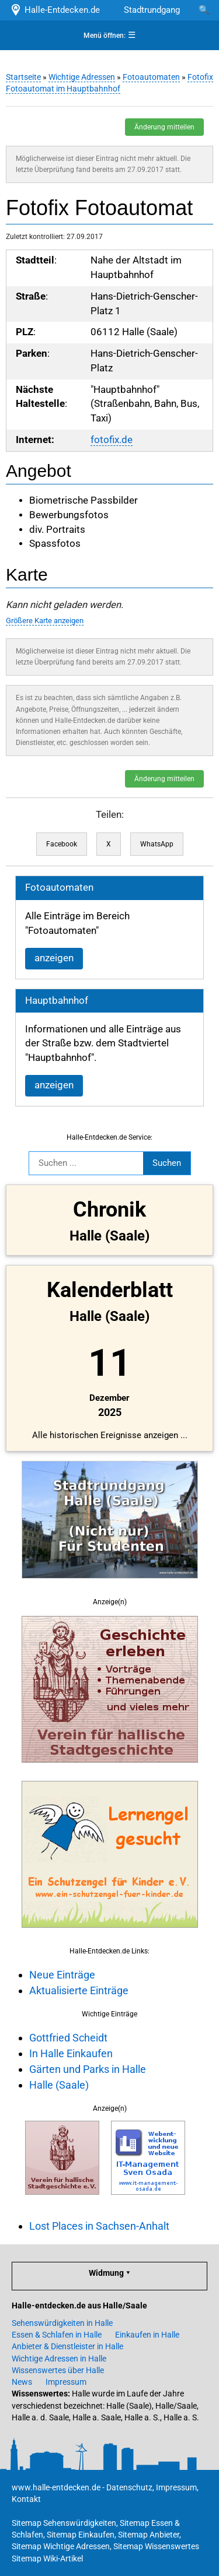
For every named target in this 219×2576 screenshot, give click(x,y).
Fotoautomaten (151, 77)
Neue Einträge (62, 1975)
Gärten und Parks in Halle (87, 2069)
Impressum (66, 2382)
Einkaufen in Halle (147, 2334)
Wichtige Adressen (81, 77)
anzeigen (54, 958)
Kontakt (26, 2499)
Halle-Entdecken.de (54, 10)
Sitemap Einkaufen (80, 2534)
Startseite (23, 77)
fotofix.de (112, 439)
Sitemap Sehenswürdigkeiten (64, 2523)
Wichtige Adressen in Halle (59, 2358)
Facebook (61, 844)
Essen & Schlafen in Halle (57, 2334)
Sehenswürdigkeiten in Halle (62, 2323)
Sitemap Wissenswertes (156, 2546)
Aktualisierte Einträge (78, 1990)
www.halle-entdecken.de (56, 2487)
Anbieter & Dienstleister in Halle (67, 2346)
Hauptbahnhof (56, 1000)
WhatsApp (156, 844)
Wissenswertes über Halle (58, 2370)
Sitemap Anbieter (148, 2534)
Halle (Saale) (59, 2085)
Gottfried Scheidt (68, 2038)
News (22, 2382)
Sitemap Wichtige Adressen (61, 2546)
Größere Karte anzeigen (45, 620)
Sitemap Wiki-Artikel (47, 2558)
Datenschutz (129, 2487)
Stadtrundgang (152, 10)
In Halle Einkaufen (71, 2053)
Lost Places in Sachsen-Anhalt (99, 2226)
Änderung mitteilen (164, 127)
